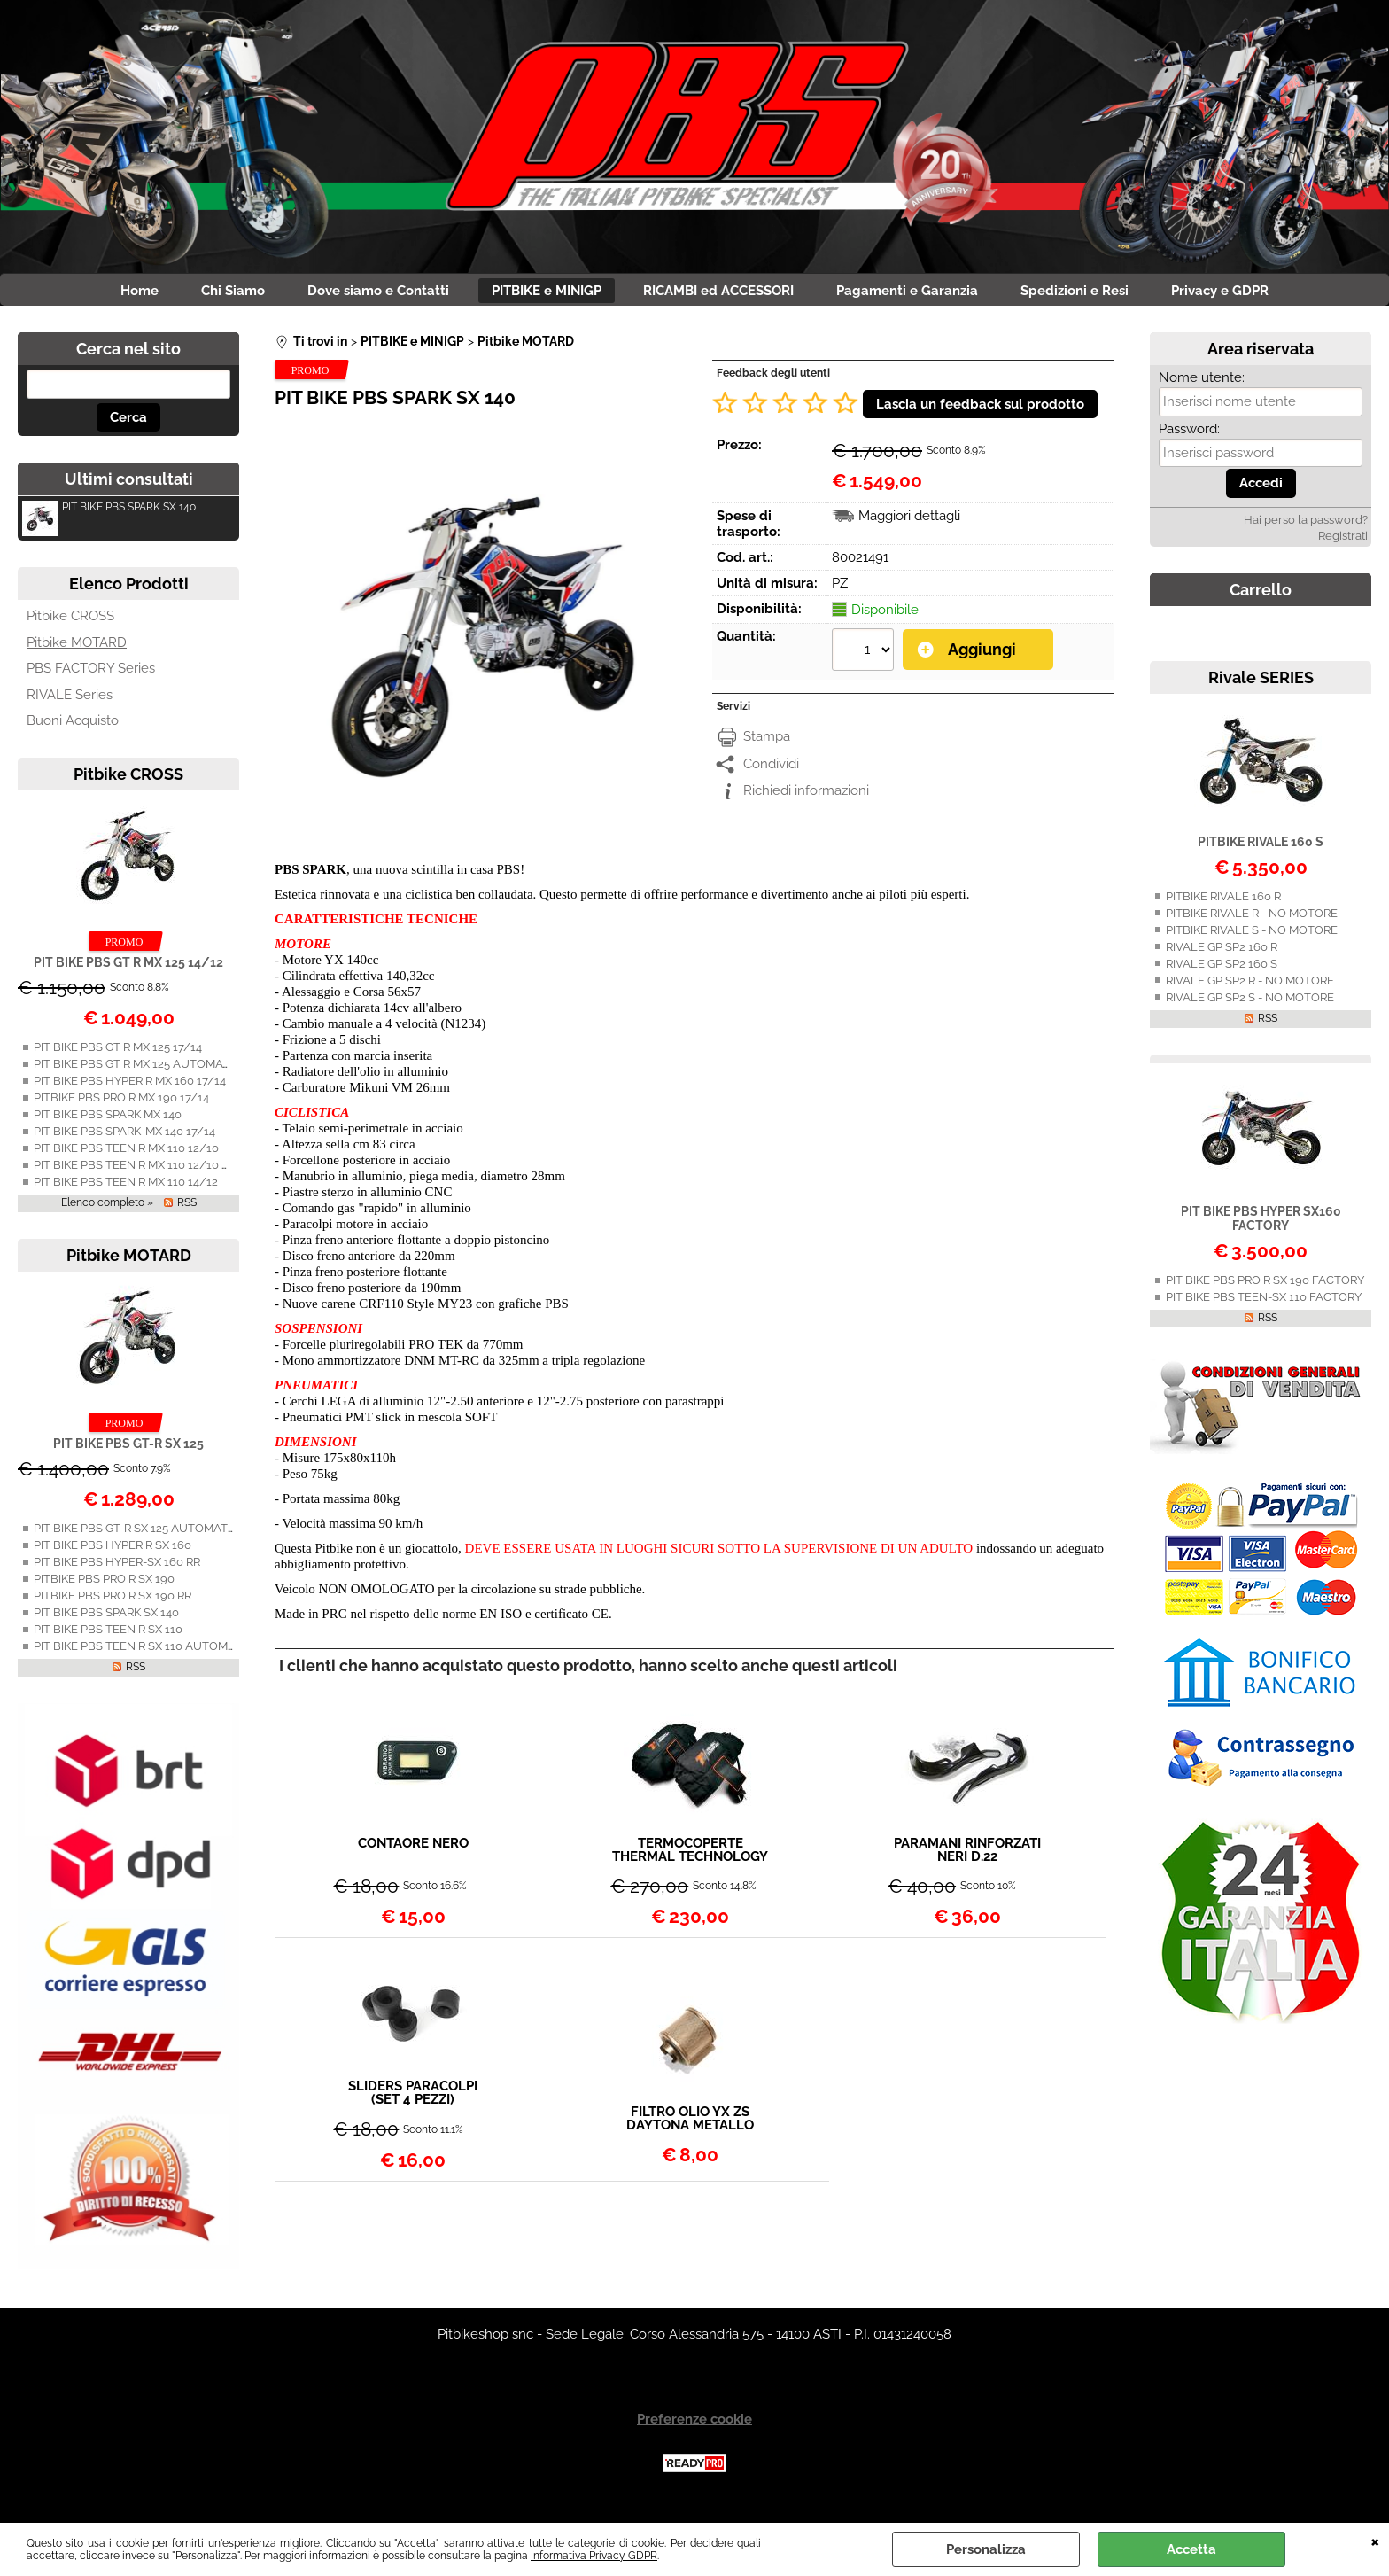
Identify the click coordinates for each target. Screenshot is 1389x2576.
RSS (187, 1209)
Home (102, 294)
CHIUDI (1375, 2540)
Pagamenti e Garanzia (924, 294)
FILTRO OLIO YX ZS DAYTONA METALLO (690, 2126)
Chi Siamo (206, 294)
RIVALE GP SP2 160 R (1221, 954)
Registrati (1343, 542)
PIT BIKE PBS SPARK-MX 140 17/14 (124, 1138)
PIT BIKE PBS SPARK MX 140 (108, 1121)
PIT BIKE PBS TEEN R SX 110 (108, 1637)
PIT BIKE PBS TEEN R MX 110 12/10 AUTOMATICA (165, 1172)
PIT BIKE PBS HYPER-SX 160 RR (117, 1569)
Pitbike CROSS (70, 623)
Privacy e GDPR (1258, 294)
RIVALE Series (70, 702)
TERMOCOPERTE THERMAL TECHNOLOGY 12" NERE (690, 1857)
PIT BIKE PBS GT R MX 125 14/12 (128, 969)
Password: (1189, 436)
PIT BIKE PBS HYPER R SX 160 (112, 1553)
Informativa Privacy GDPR (594, 2555)
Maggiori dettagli (909, 523)
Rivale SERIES (1261, 684)
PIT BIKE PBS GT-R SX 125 (128, 1451)
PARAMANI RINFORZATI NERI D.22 (967, 1857)
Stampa (766, 743)
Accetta (1191, 2549)
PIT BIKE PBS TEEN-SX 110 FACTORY (1264, 1304)
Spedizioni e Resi (1102, 294)
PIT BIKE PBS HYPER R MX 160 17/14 (130, 1087)
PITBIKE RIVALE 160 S (1260, 849)
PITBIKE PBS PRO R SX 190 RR (112, 1603)
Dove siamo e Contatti (362, 294)
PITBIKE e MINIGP (541, 294)
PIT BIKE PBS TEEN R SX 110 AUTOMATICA (147, 1654)
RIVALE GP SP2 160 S (1221, 970)
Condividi (771, 769)
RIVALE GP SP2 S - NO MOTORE (1250, 1004)
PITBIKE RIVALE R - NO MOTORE (1252, 920)
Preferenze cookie (694, 2426)
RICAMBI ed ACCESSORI (724, 294)
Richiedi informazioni (806, 797)
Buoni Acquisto (73, 727)
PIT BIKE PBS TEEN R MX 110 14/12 (126, 1188)
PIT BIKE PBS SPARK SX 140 (109, 516)
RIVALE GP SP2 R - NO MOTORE (1250, 987)
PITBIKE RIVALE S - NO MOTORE (1252, 937)
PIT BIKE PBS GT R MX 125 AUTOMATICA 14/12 (157, 1071)
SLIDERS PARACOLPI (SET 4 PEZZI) (412, 2101)
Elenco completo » (107, 1209)
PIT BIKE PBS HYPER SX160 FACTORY (1261, 1225)
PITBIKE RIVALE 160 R (1223, 903)
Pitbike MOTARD (77, 650)
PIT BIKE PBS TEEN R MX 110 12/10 (126, 1155)
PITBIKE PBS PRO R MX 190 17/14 (121, 1104)
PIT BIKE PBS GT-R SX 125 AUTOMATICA (140, 1536)
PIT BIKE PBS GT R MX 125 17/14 (118, 1054)
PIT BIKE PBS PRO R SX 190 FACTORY (1265, 1287)
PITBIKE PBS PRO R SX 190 (104, 1586)
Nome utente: (1202, 385)
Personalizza (986, 2549)
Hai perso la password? (1306, 526)
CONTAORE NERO (413, 1851)
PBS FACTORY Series (91, 675)
